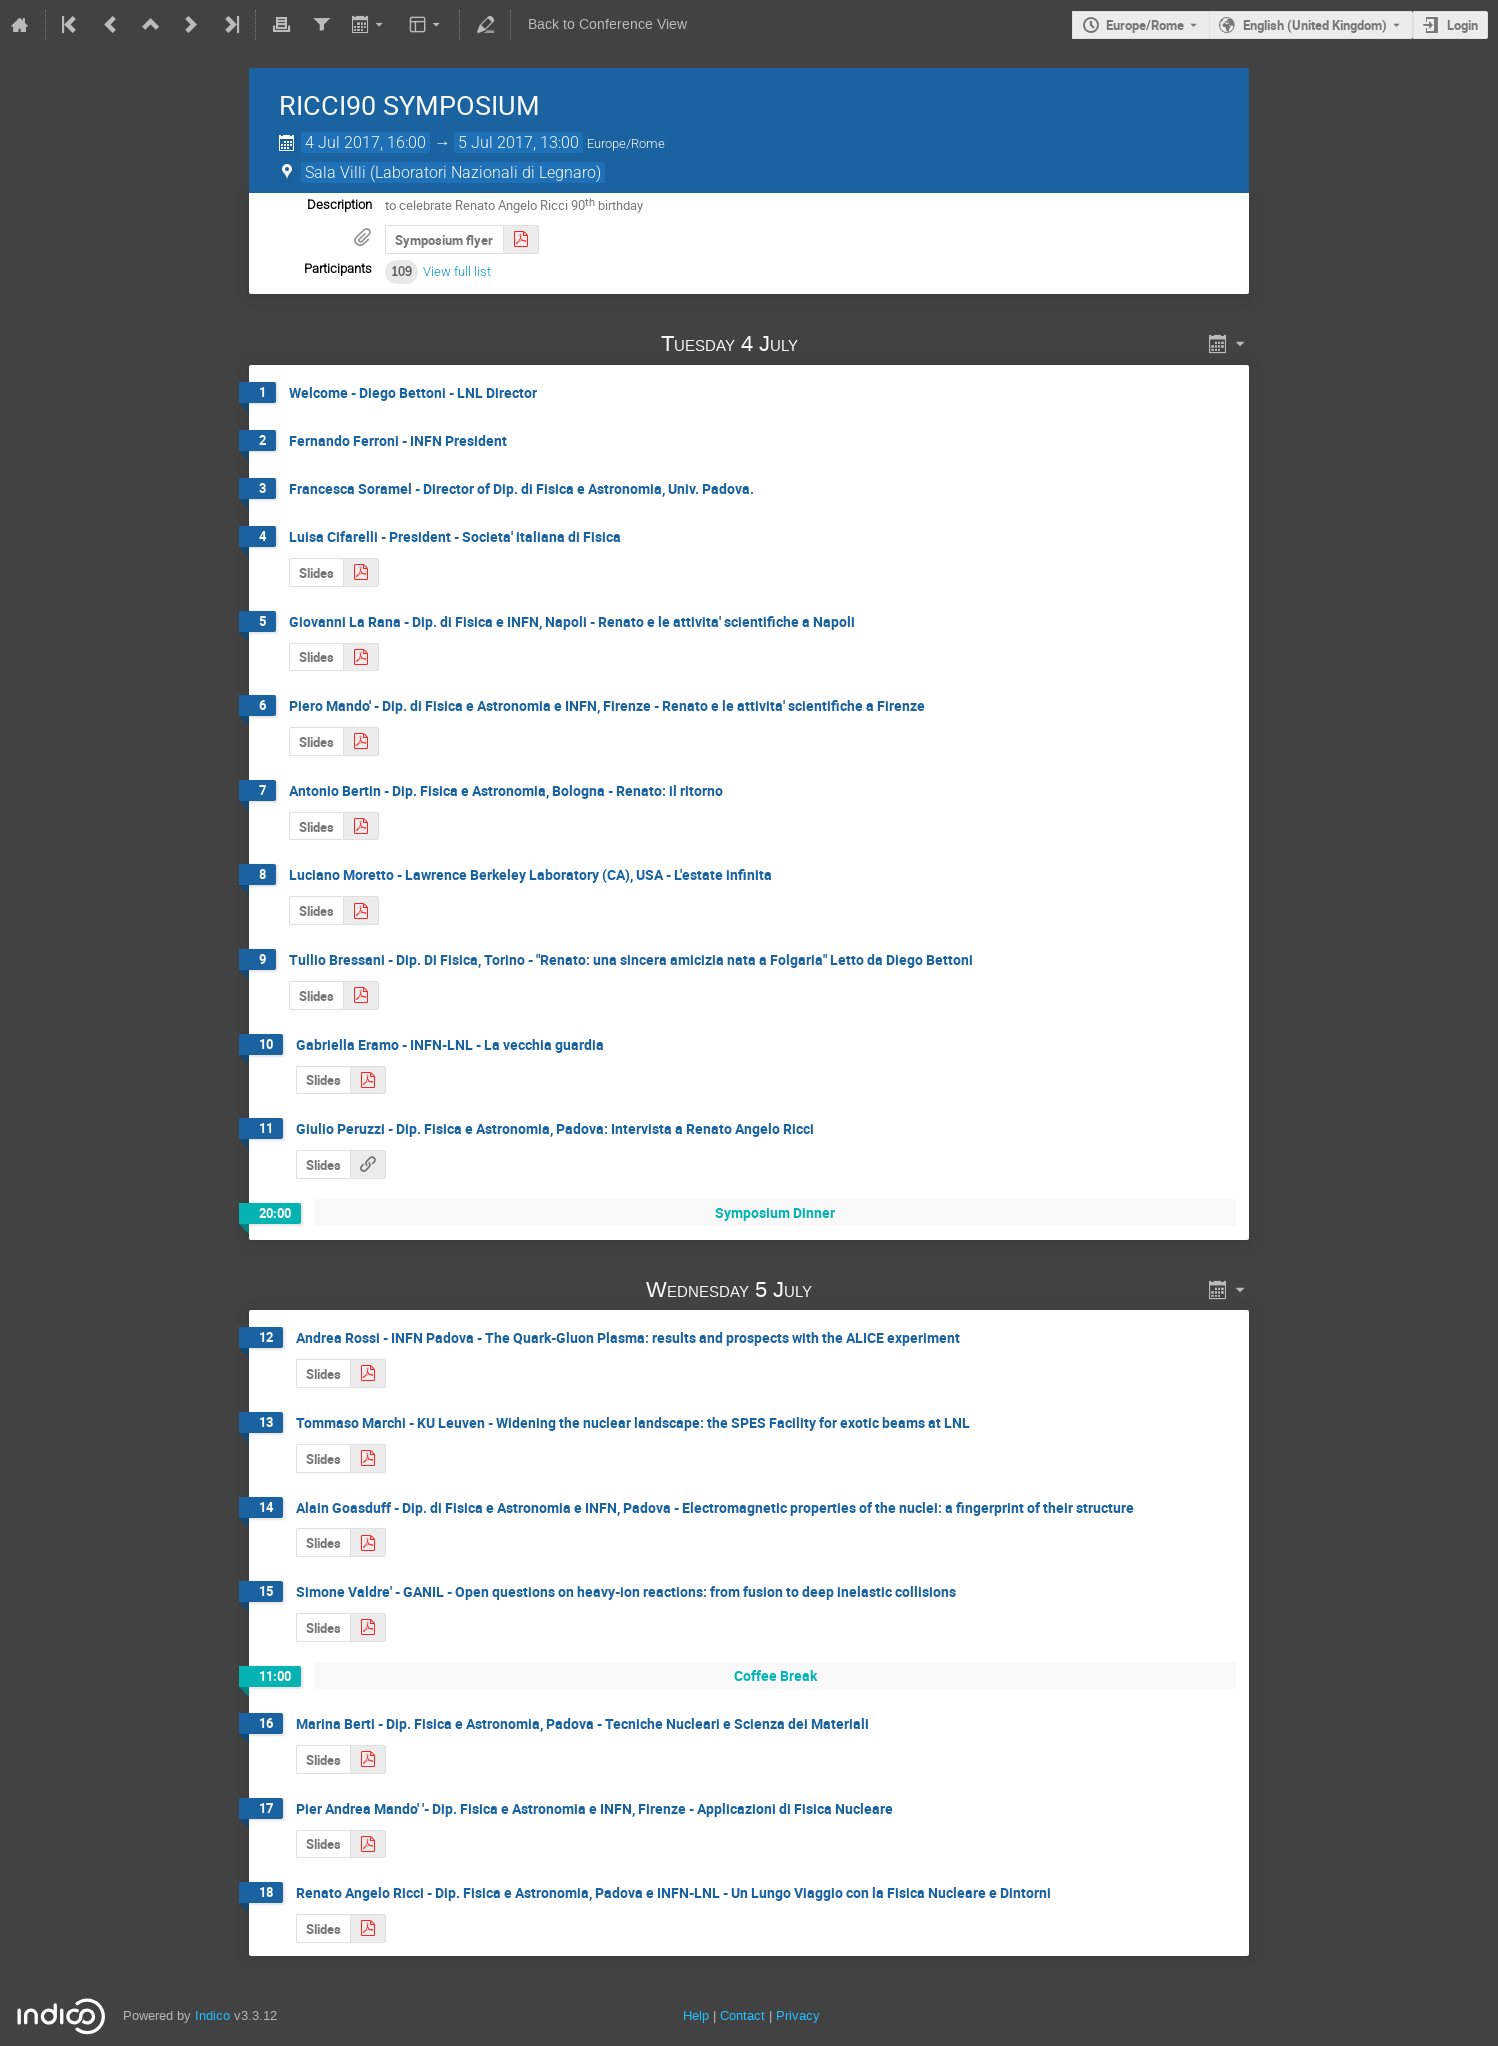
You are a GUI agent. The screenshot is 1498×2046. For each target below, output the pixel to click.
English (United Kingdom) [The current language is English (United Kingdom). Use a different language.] (1315, 25)
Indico (212, 2015)
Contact (742, 2015)
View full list (457, 271)
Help (696, 2015)
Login (1462, 25)
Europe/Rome (1145, 25)
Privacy (798, 2015)
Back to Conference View (607, 24)
